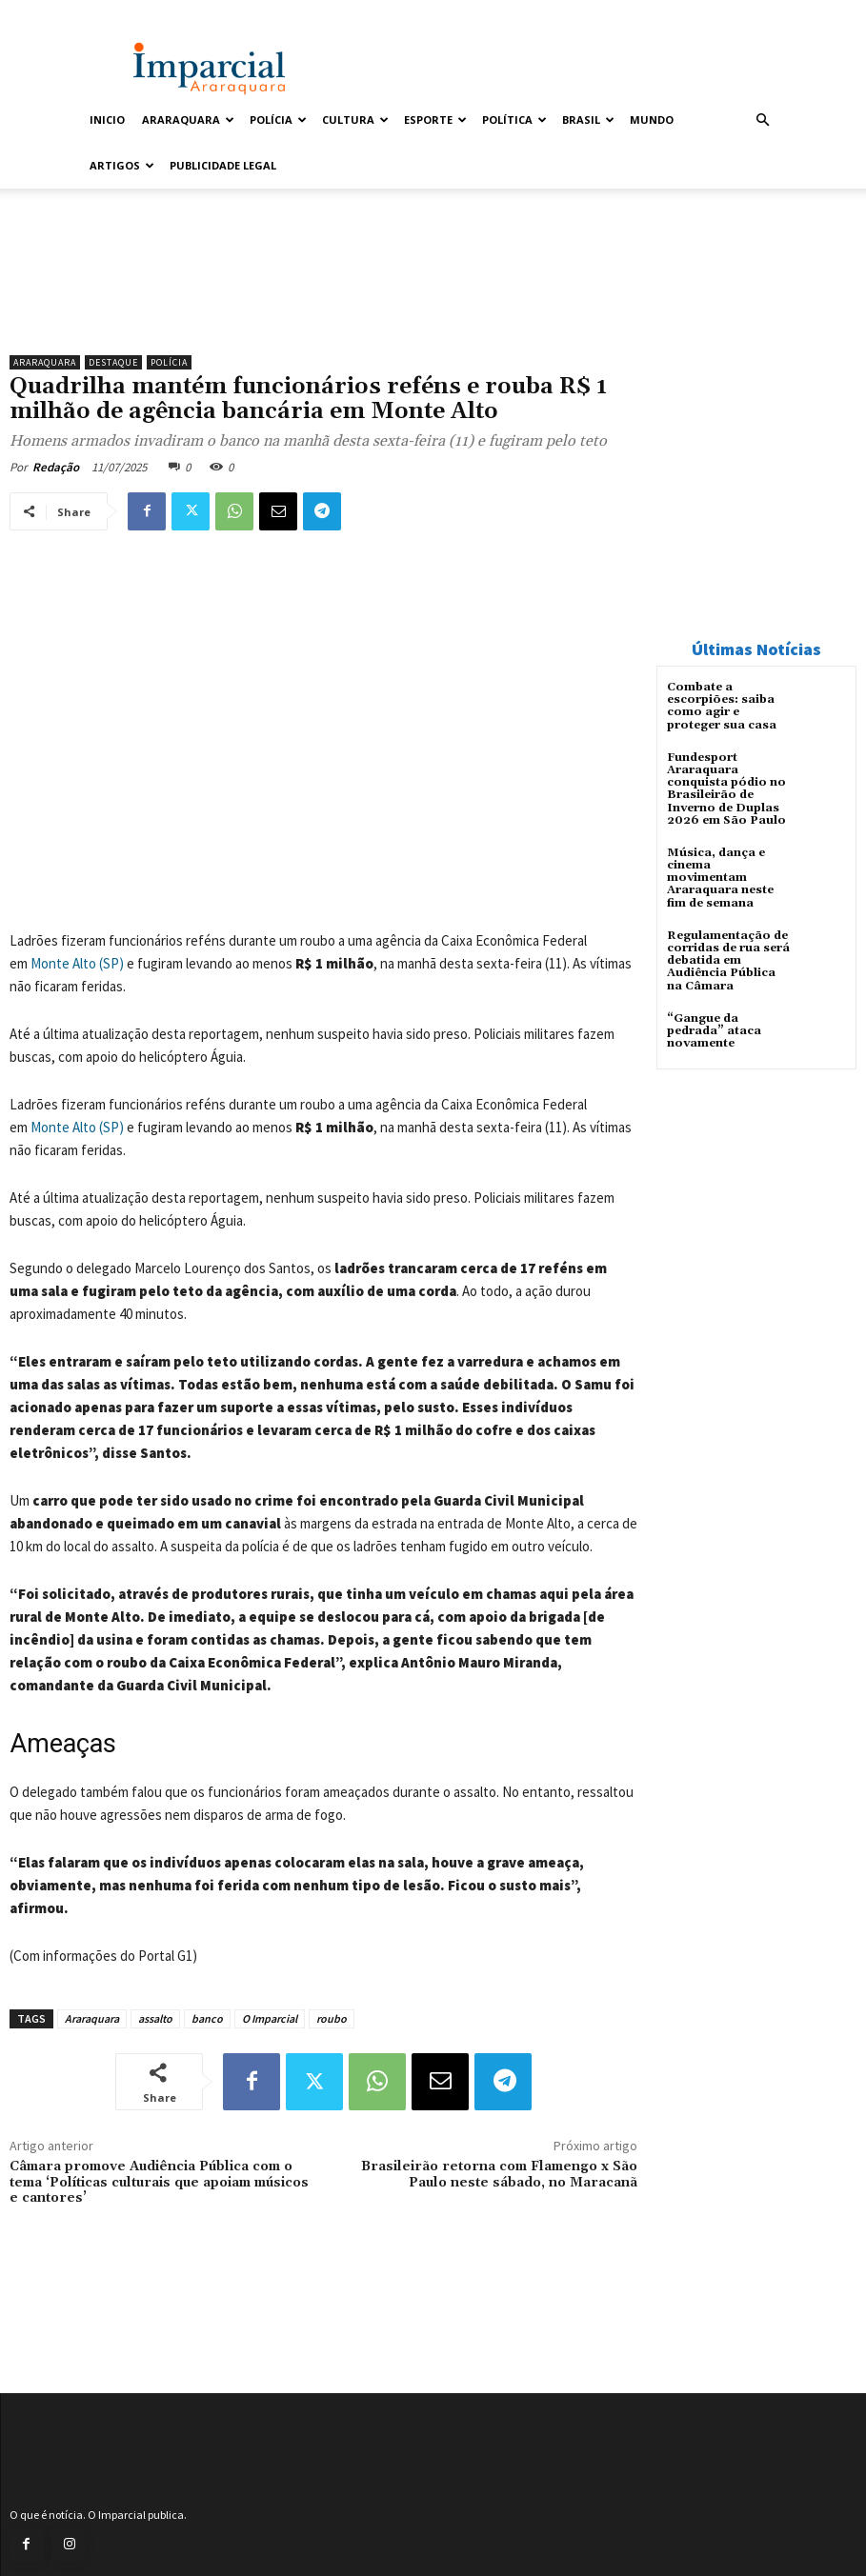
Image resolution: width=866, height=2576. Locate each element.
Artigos (122, 165)
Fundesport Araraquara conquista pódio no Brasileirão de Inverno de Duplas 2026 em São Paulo (726, 789)
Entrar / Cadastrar (126, 13)
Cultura (355, 119)
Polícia (278, 119)
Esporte (435, 119)
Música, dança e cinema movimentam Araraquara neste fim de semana (720, 878)
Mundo (652, 119)
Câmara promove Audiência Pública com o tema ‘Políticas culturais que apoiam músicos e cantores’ (159, 2182)
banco (207, 2018)
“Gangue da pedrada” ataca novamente (714, 1030)
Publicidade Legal (223, 165)
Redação (55, 467)
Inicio (107, 119)
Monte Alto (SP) (77, 963)
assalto (155, 2018)
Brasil (588, 119)
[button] (763, 120)
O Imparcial (269, 2018)
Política (514, 119)
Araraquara (188, 119)
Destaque (113, 362)
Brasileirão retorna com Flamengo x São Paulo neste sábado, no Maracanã (499, 2174)
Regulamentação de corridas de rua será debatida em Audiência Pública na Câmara (728, 961)
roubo (331, 2018)
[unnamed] (323, 297)
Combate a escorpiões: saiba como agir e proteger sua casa (721, 706)
